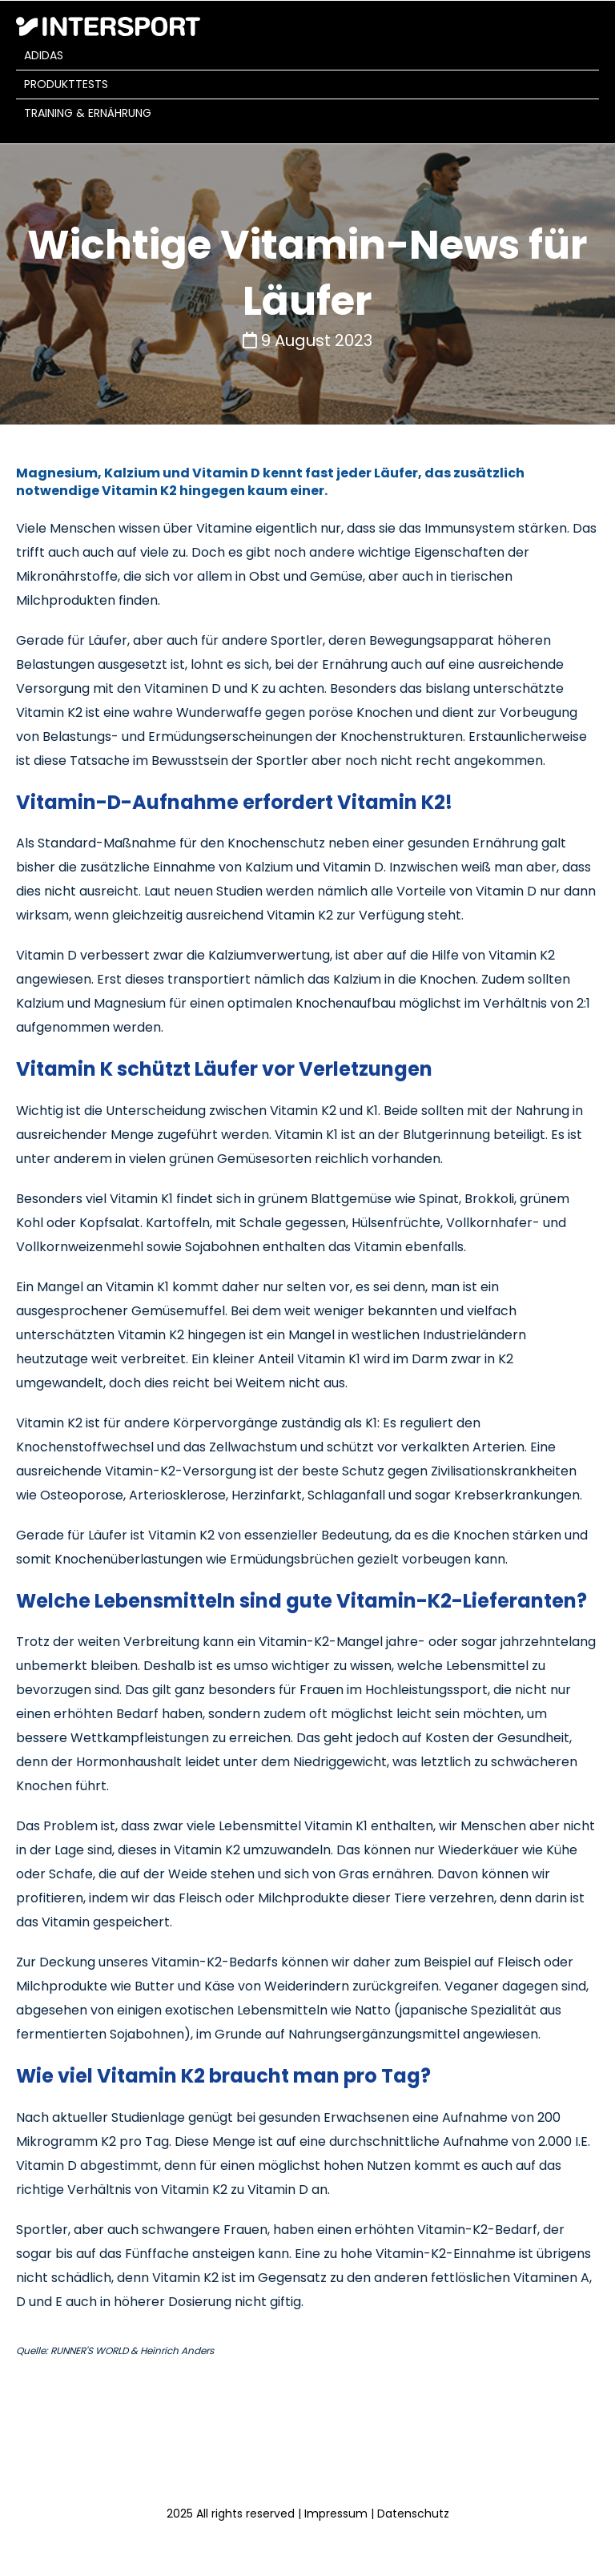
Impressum (336, 2513)
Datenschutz (413, 2513)
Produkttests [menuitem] (66, 84)
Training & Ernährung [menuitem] (87, 113)
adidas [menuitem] (43, 55)
